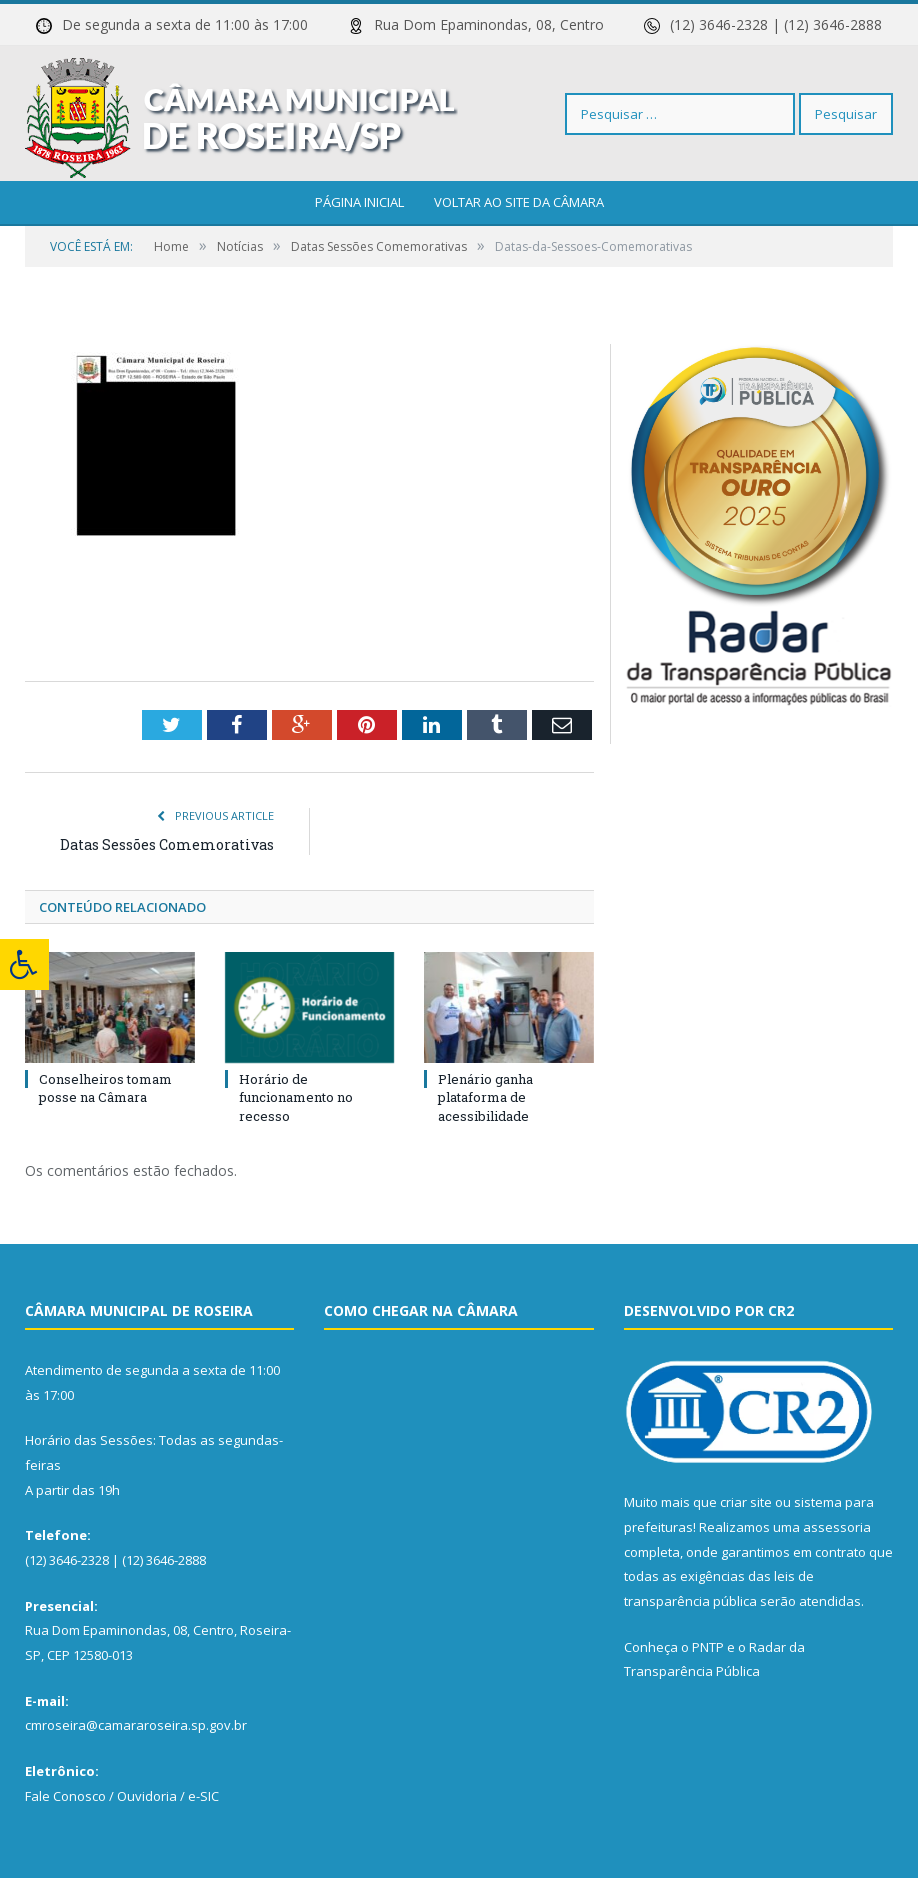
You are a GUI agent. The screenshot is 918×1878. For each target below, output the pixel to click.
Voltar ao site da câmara (519, 202)
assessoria (837, 1527)
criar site (746, 1502)
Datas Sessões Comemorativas (167, 844)
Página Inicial (359, 202)
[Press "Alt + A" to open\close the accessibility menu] (24, 964)
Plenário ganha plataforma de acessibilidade (485, 1097)
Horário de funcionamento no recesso (296, 1097)
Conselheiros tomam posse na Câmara (105, 1088)
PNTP (708, 1647)
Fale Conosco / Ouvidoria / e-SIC (122, 1796)
